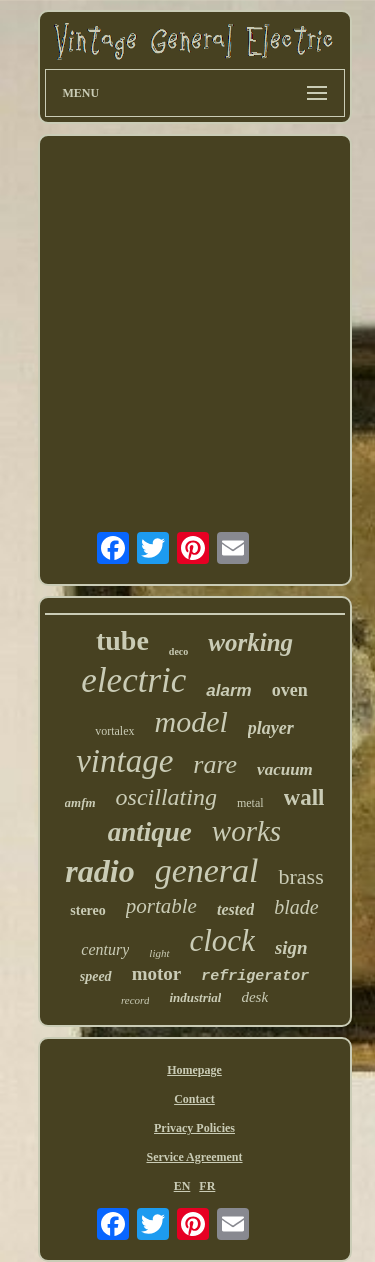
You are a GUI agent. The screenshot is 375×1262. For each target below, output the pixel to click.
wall (304, 797)
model (191, 721)
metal (250, 803)
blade (296, 907)
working (250, 642)
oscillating (166, 797)
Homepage (194, 1070)
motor (157, 973)
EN (182, 1186)
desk (254, 997)
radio (99, 871)
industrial (195, 997)
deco (178, 651)
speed (96, 976)
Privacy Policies (194, 1128)
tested (235, 909)
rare (215, 764)
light (159, 953)
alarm (228, 690)
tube (122, 640)
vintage (124, 761)
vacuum (285, 769)
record (135, 1000)
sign (291, 947)
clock (222, 940)
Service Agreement (194, 1157)
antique (150, 832)
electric (133, 680)
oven (290, 690)
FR (207, 1186)
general (207, 870)
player (271, 728)
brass (300, 876)
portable (161, 906)
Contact (194, 1099)
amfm (80, 802)
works (246, 831)
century (105, 949)
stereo (88, 910)
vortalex (114, 731)
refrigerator (255, 976)
